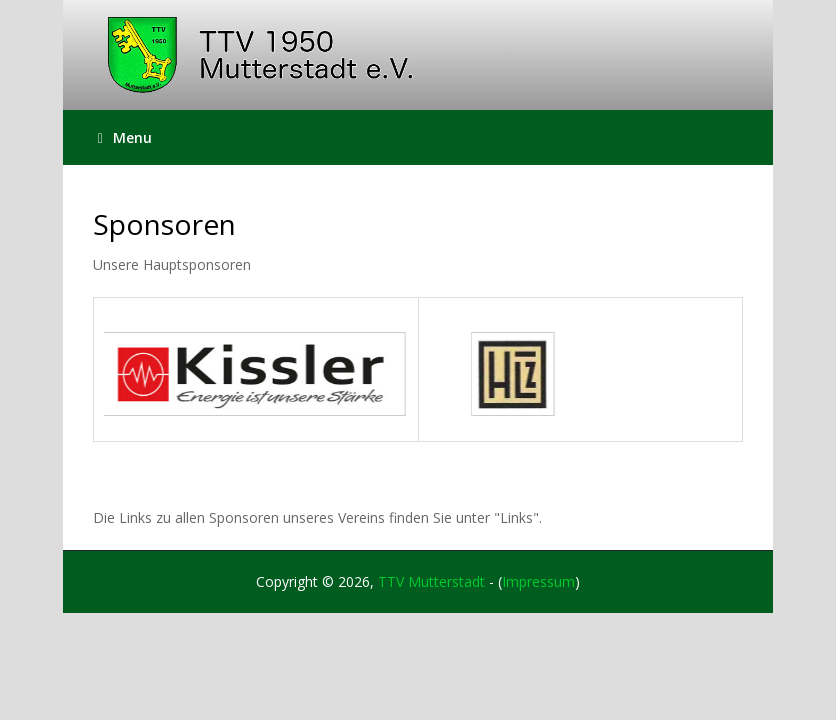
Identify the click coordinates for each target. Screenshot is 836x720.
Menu (125, 137)
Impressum (538, 581)
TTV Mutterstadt (431, 581)
